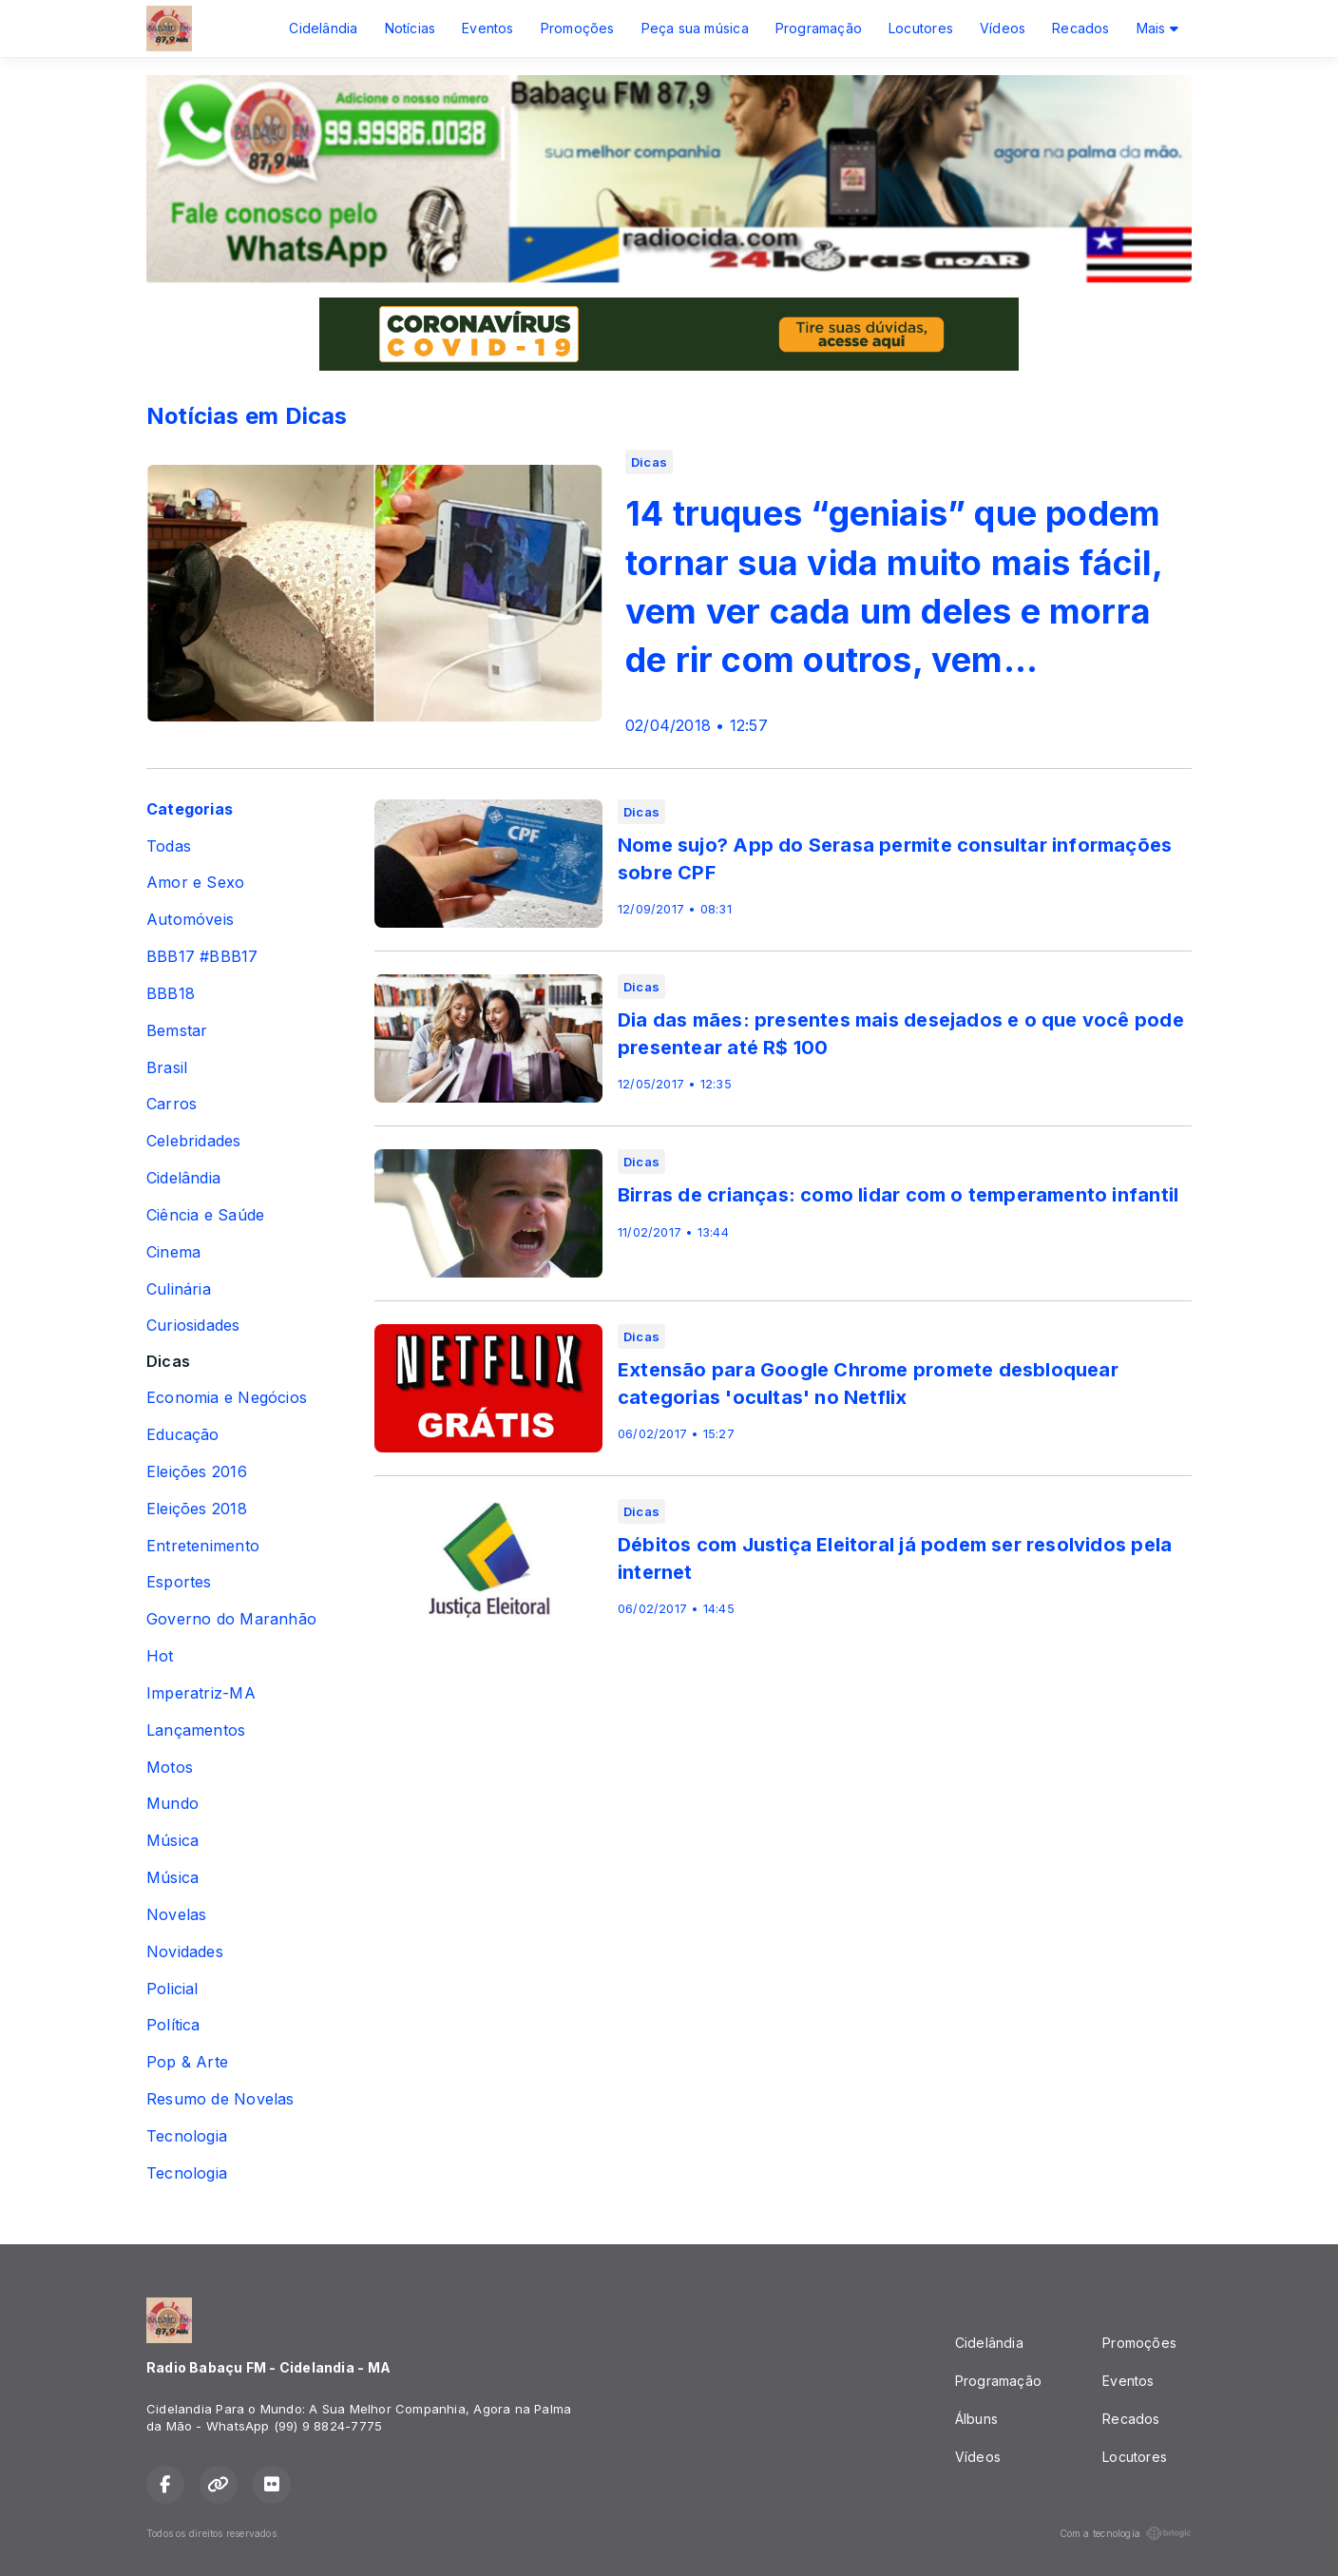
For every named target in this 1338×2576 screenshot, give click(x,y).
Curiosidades (193, 1326)
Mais (1157, 28)
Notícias (410, 28)
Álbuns (976, 2419)
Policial (172, 1989)
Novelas (176, 1915)
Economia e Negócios (226, 1398)
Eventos (487, 28)
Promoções (578, 28)
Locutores (921, 28)
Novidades (184, 1952)
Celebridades (193, 1141)
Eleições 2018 (196, 1509)
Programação (818, 28)
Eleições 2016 (196, 1472)
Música (172, 1841)
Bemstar (176, 1031)
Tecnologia (186, 2136)
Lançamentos (195, 1730)
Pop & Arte (187, 2062)
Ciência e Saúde (205, 1215)
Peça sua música (695, 28)
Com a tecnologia (1126, 2533)
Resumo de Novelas (220, 2099)
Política (173, 2025)
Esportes (179, 1582)
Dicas (168, 1362)
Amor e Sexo (195, 883)
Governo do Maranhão (231, 1619)
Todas (168, 846)
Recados (1080, 28)
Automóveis (190, 920)
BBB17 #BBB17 (202, 957)
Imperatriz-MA (201, 1693)
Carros (171, 1104)
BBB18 (170, 994)
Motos (169, 1768)
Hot (160, 1656)
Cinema (173, 1252)
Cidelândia (323, 28)
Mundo (172, 1804)
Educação (183, 1435)
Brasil (166, 1068)
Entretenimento (202, 1546)
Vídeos (1002, 28)
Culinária (178, 1289)
